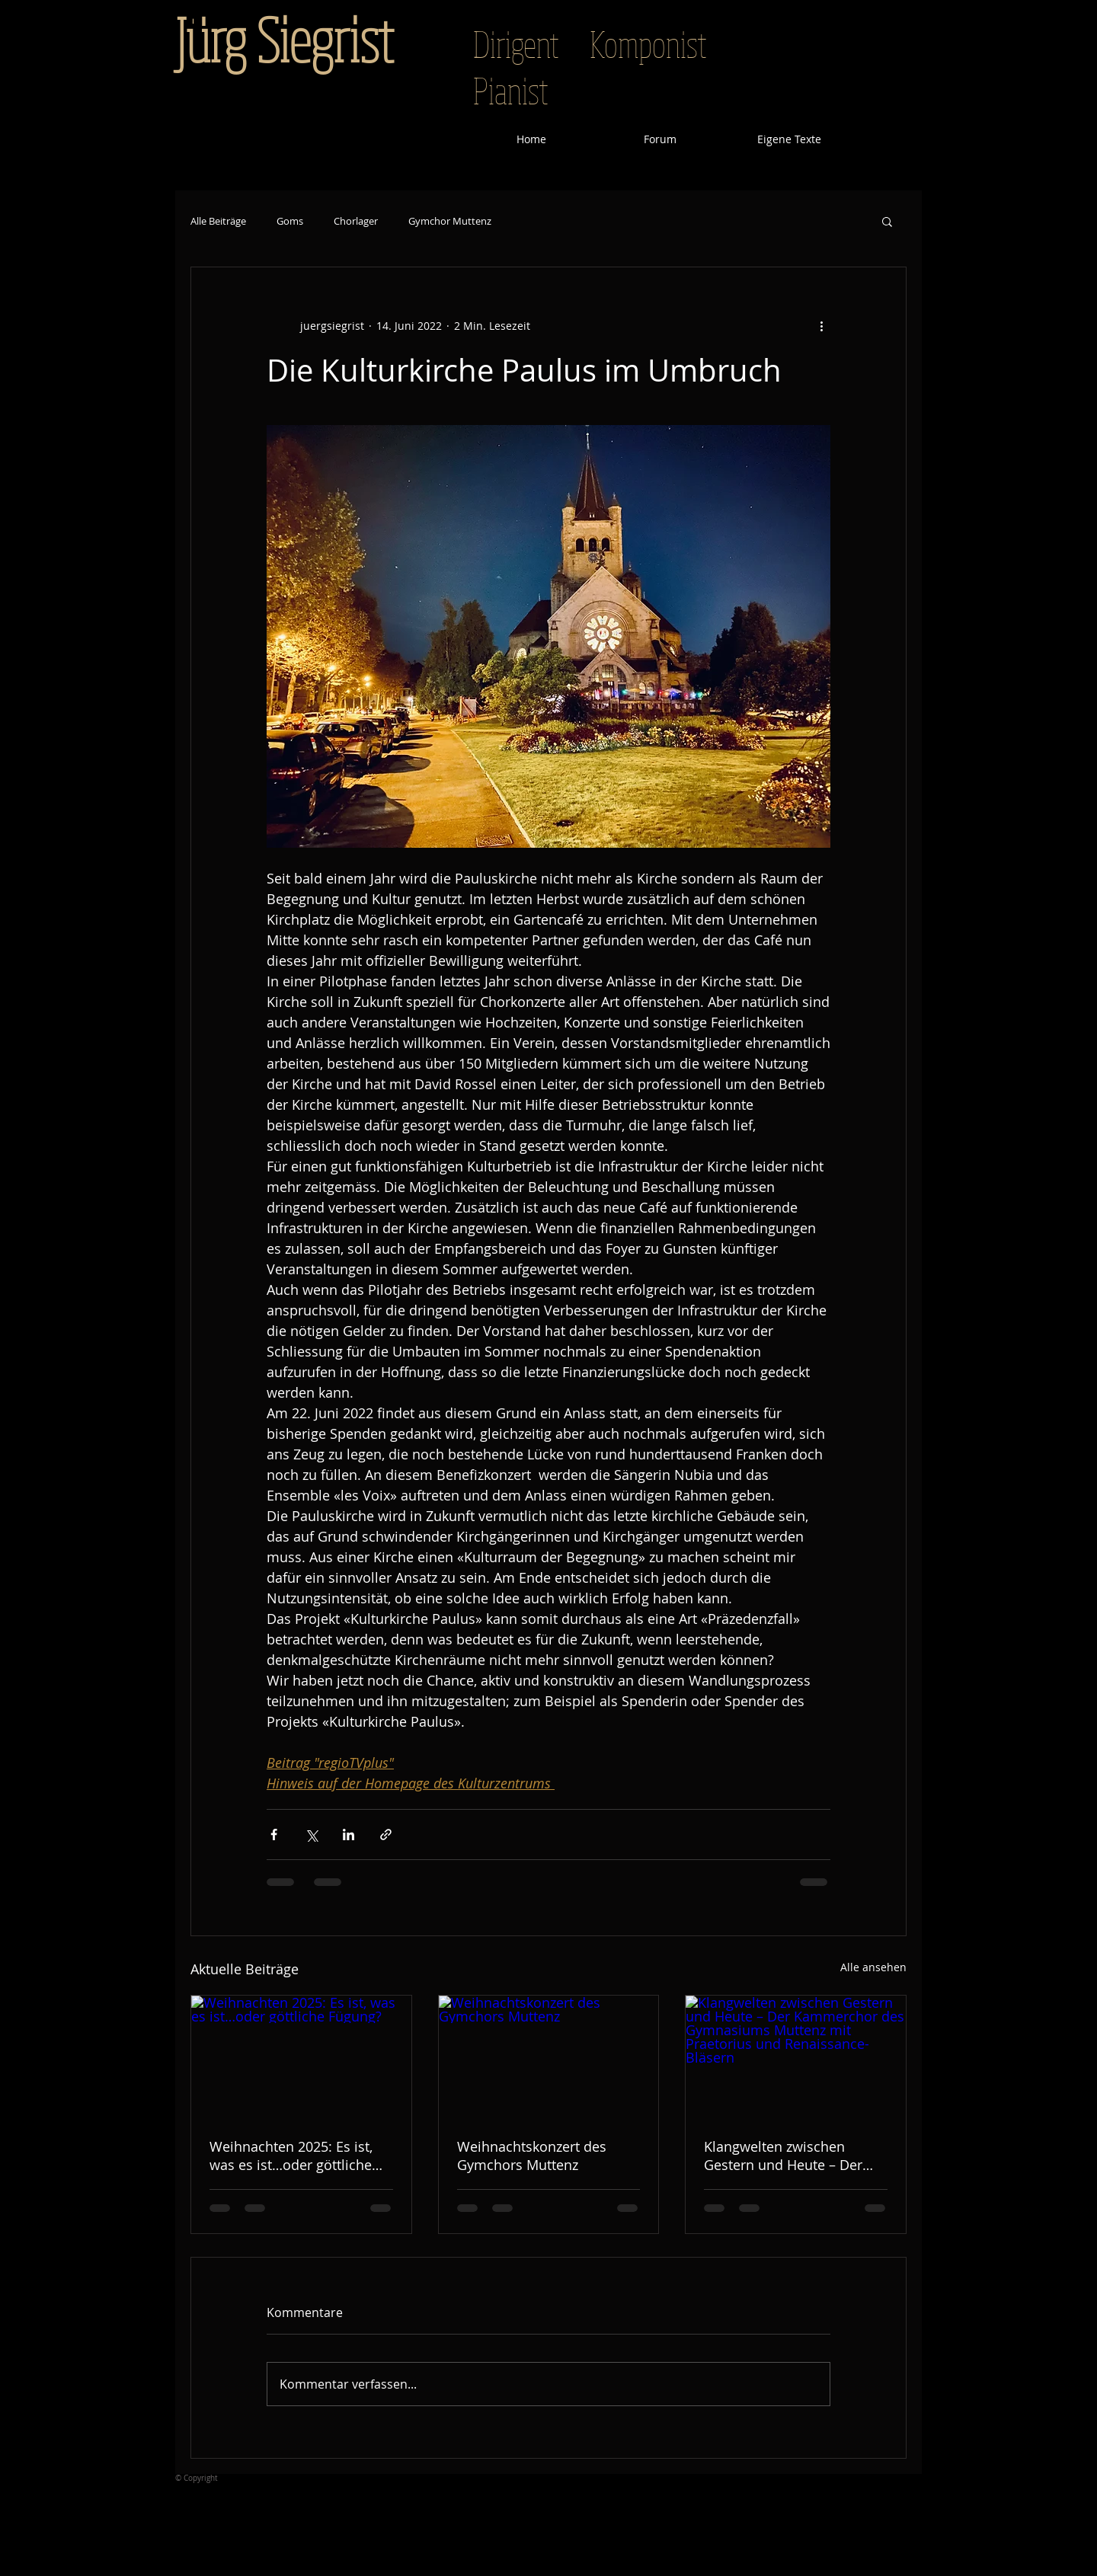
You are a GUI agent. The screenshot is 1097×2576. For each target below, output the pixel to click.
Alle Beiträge (218, 221)
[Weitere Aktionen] (821, 325)
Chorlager (356, 221)
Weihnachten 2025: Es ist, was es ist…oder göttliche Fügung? (291, 2155)
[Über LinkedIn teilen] (348, 1834)
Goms (290, 221)
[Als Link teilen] (386, 1834)
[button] (887, 221)
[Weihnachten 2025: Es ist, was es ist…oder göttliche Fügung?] (301, 2057)
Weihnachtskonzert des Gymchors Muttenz (531, 2155)
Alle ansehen (873, 1967)
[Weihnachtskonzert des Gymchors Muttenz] (549, 2057)
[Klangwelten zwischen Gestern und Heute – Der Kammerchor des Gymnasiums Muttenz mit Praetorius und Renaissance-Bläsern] (796, 2057)
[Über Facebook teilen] (274, 1834)
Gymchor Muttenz (449, 221)
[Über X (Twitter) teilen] (311, 1834)
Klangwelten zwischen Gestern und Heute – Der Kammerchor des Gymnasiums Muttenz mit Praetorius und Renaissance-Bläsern (786, 2155)
